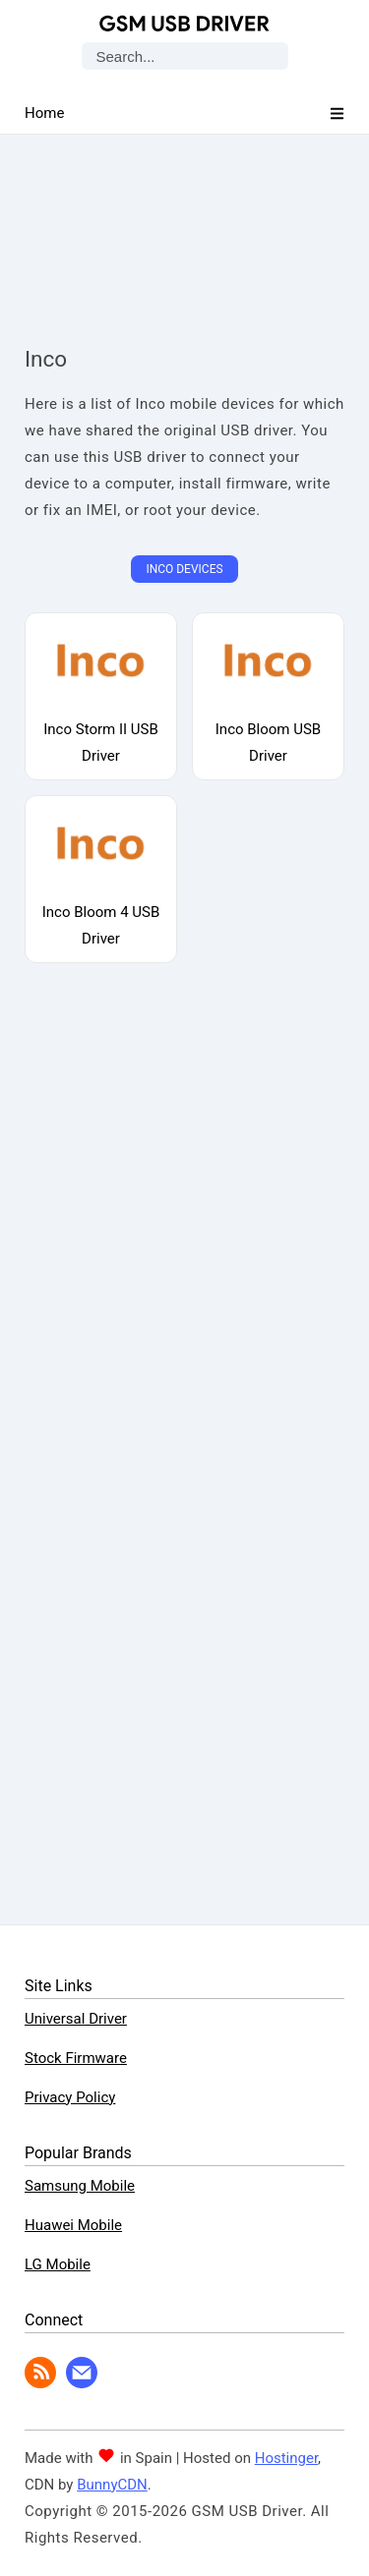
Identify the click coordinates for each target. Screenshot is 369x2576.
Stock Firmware (76, 2058)
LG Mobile (58, 2264)
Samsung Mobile (80, 2186)
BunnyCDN (112, 2484)
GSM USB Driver (184, 23)
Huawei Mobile (73, 2225)
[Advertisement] (185, 221)
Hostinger (286, 2458)
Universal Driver (76, 2019)
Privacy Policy (70, 2097)
